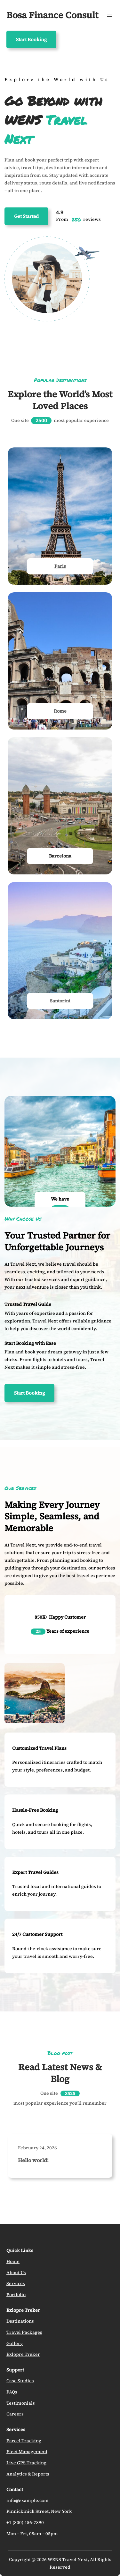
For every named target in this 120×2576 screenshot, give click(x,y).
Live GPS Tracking (26, 2463)
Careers (15, 2414)
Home (13, 2261)
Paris (60, 566)
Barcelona (60, 856)
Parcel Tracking (23, 2440)
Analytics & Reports (27, 2474)
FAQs (11, 2392)
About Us (16, 2272)
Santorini (60, 1001)
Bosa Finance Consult (52, 15)
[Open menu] (110, 15)
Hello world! (33, 2160)
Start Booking (31, 39)
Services (15, 2283)
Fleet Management (26, 2451)
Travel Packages (24, 2332)
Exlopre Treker (23, 2354)
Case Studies (20, 2381)
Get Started (26, 216)
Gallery (14, 2343)
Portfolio (16, 2294)
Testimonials (20, 2403)
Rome (60, 711)
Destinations (20, 2321)
